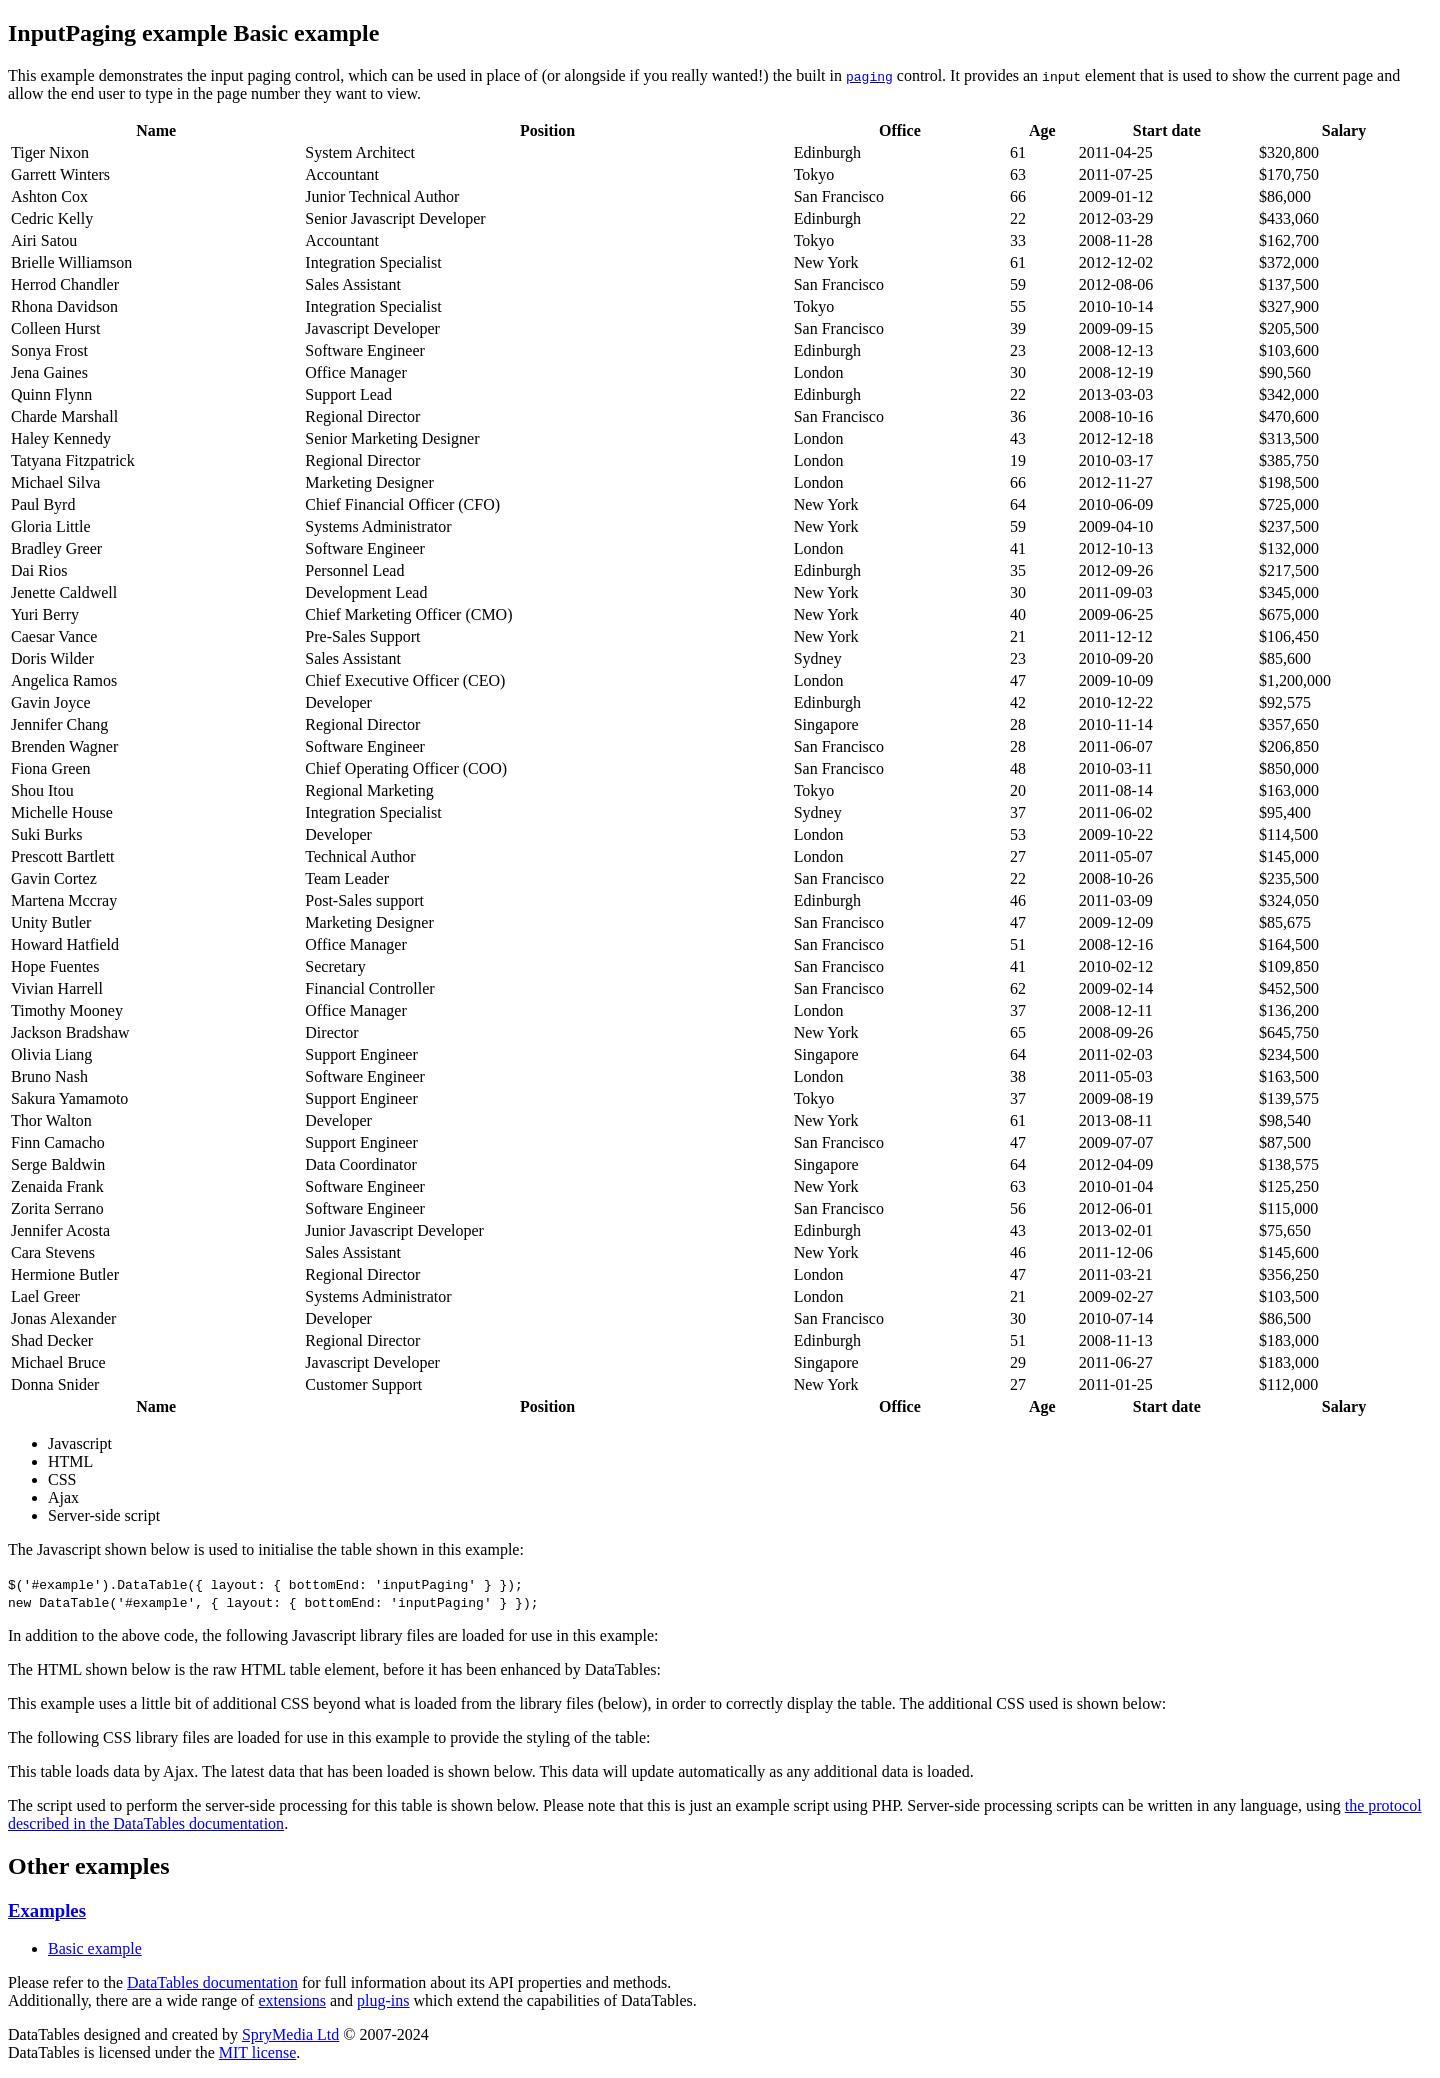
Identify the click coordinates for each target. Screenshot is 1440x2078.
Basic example (95, 1948)
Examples (47, 1910)
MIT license (257, 2052)
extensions (292, 2000)
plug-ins (383, 2000)
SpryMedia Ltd (290, 2034)
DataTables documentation (212, 1982)
